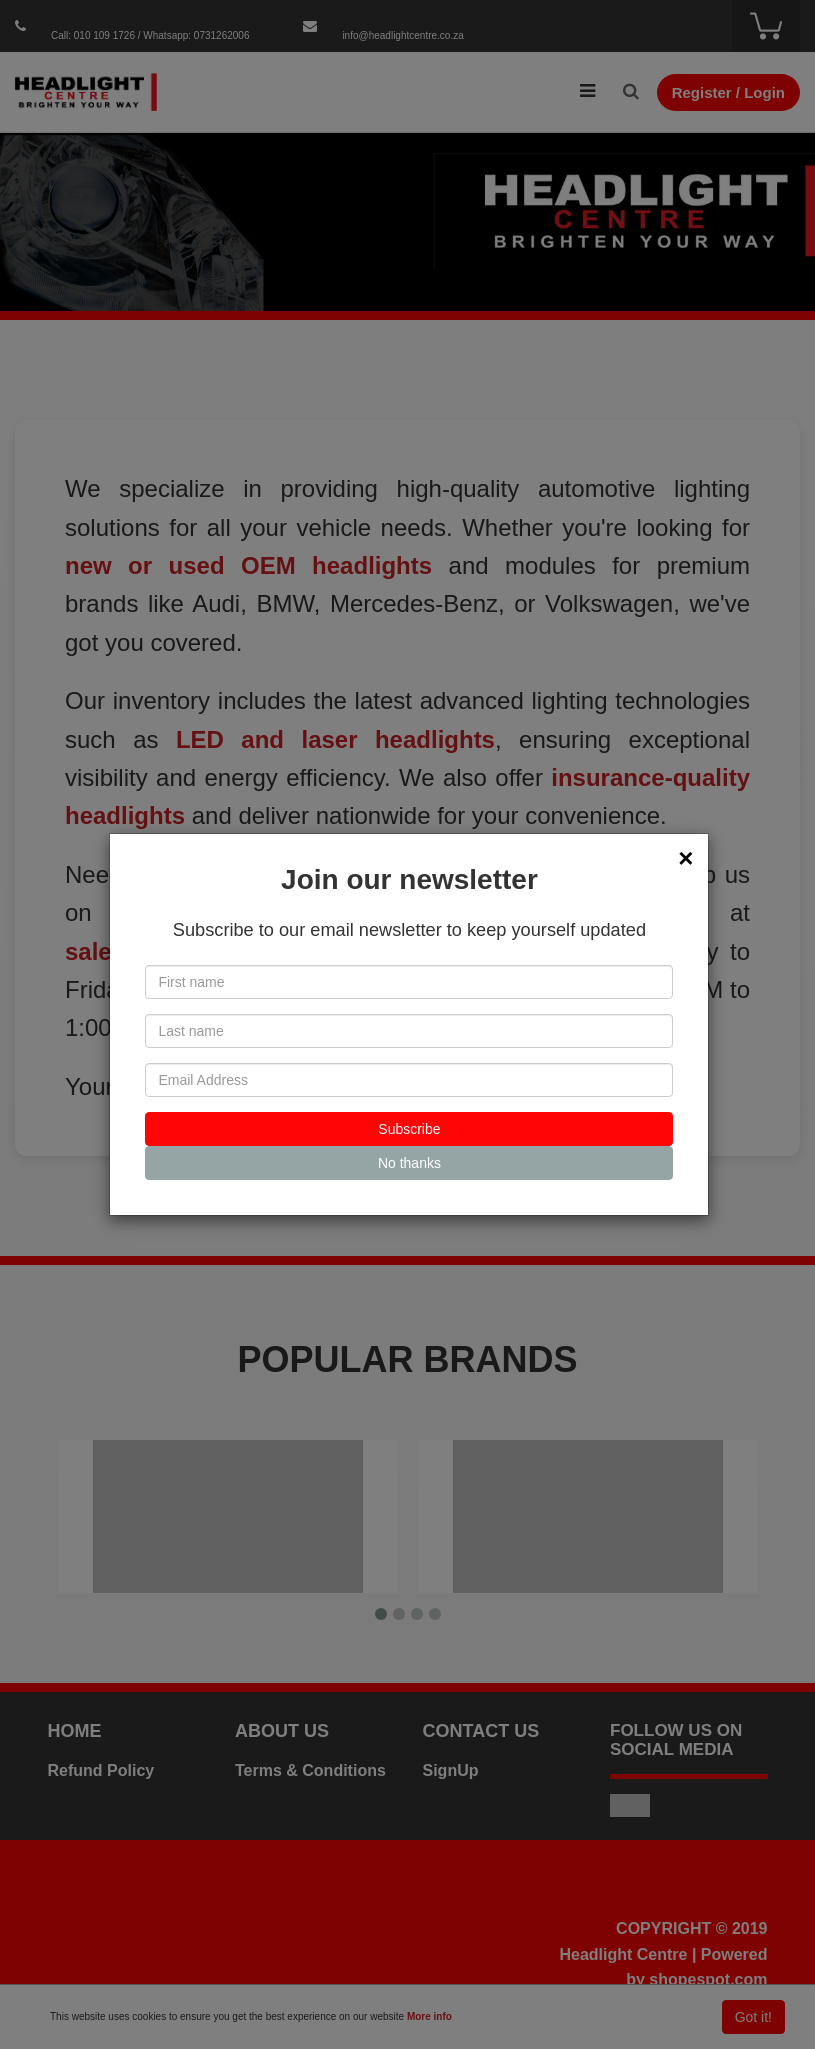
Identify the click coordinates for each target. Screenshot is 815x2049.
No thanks (409, 1163)
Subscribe (409, 1129)
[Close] (685, 858)
